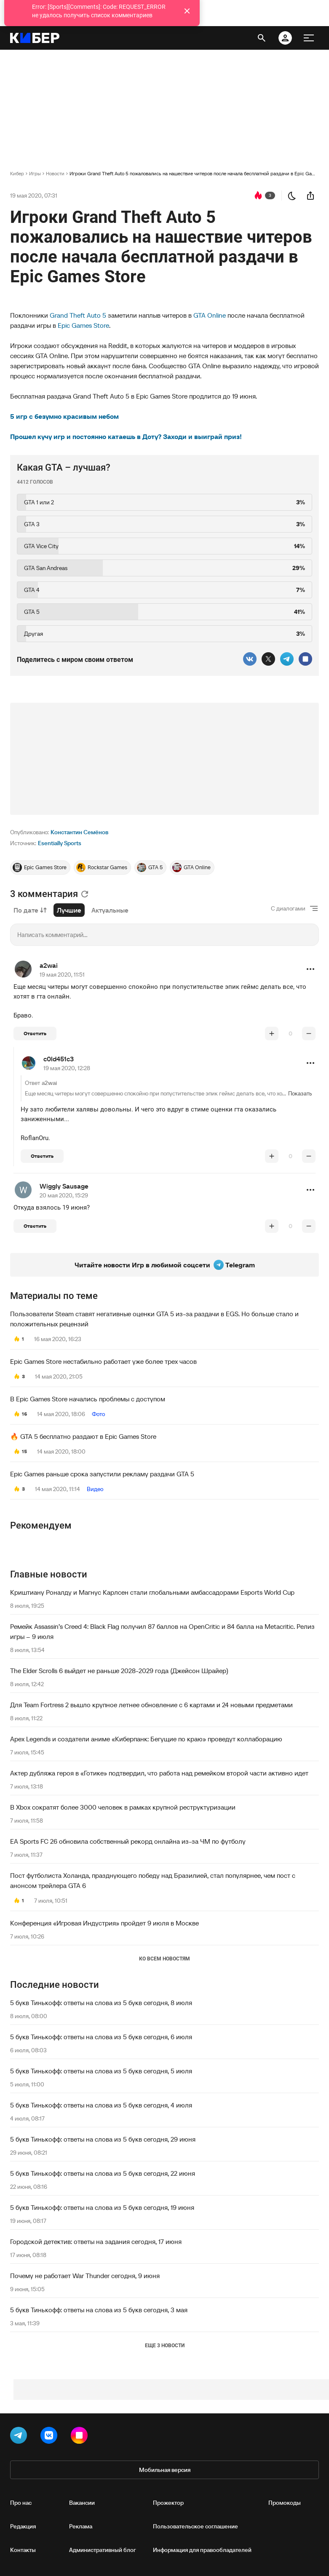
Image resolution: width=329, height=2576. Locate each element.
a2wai (49, 965)
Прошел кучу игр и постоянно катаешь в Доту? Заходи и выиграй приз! (126, 436)
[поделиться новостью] (310, 195)
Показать (300, 1093)
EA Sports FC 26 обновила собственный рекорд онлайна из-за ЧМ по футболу (128, 1841)
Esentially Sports (59, 843)
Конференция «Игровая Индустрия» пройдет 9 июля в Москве (104, 1923)
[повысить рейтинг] (271, 1033)
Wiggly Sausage (64, 1186)
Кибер (17, 173)
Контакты (23, 2550)
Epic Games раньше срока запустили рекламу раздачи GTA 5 (102, 1474)
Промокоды (284, 2502)
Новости (55, 173)
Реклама (80, 2526)
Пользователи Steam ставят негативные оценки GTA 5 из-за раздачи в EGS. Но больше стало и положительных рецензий (154, 1318)
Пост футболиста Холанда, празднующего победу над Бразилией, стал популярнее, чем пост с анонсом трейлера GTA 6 (152, 1880)
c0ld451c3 (58, 1059)
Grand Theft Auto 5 (78, 315)
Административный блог (102, 2550)
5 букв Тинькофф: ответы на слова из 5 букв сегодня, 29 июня (102, 2139)
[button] (310, 969)
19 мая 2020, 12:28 (66, 1068)
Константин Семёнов (79, 832)
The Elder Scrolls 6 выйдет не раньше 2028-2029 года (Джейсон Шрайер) (119, 1670)
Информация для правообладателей (202, 2550)
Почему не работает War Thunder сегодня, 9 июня (85, 2275)
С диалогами (288, 908)
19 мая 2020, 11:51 (62, 974)
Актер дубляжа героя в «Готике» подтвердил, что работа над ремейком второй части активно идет (159, 1773)
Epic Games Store (83, 325)
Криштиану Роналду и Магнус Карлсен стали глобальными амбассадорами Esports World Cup (152, 1592)
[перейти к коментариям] (258, 195)
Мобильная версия (164, 2470)
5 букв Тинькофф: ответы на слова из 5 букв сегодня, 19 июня (102, 2207)
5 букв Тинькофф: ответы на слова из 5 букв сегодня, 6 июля (101, 2036)
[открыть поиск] (261, 38)
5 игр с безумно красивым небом (64, 416)
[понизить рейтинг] (309, 1033)
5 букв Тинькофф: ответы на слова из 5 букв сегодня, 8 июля (101, 2002)
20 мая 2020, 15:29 (64, 1195)
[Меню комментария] (310, 969)
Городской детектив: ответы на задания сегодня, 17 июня (96, 2241)
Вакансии (82, 2502)
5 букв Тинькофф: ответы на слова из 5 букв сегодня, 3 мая (98, 2310)
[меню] (309, 37)
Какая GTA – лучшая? (63, 467)
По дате (30, 910)
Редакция (23, 2526)
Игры (35, 173)
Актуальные (109, 910)
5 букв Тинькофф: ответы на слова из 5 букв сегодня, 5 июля (101, 2071)
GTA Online (209, 315)
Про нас (21, 2502)
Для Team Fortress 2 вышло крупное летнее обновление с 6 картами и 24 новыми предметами (151, 1704)
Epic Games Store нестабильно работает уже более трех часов (103, 1361)
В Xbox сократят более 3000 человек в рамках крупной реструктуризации (122, 1807)
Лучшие (69, 910)
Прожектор (168, 2502)
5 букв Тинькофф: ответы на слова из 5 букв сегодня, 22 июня (102, 2173)
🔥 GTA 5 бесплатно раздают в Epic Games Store (83, 1436)
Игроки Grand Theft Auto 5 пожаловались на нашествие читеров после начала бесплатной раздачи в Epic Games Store (194, 173)
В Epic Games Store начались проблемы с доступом (87, 1399)
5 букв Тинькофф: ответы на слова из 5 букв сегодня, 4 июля (101, 2105)
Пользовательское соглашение (195, 2526)
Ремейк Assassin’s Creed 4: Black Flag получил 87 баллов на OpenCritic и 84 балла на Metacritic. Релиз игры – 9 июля (162, 1631)
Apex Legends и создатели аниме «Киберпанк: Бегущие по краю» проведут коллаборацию (146, 1739)
